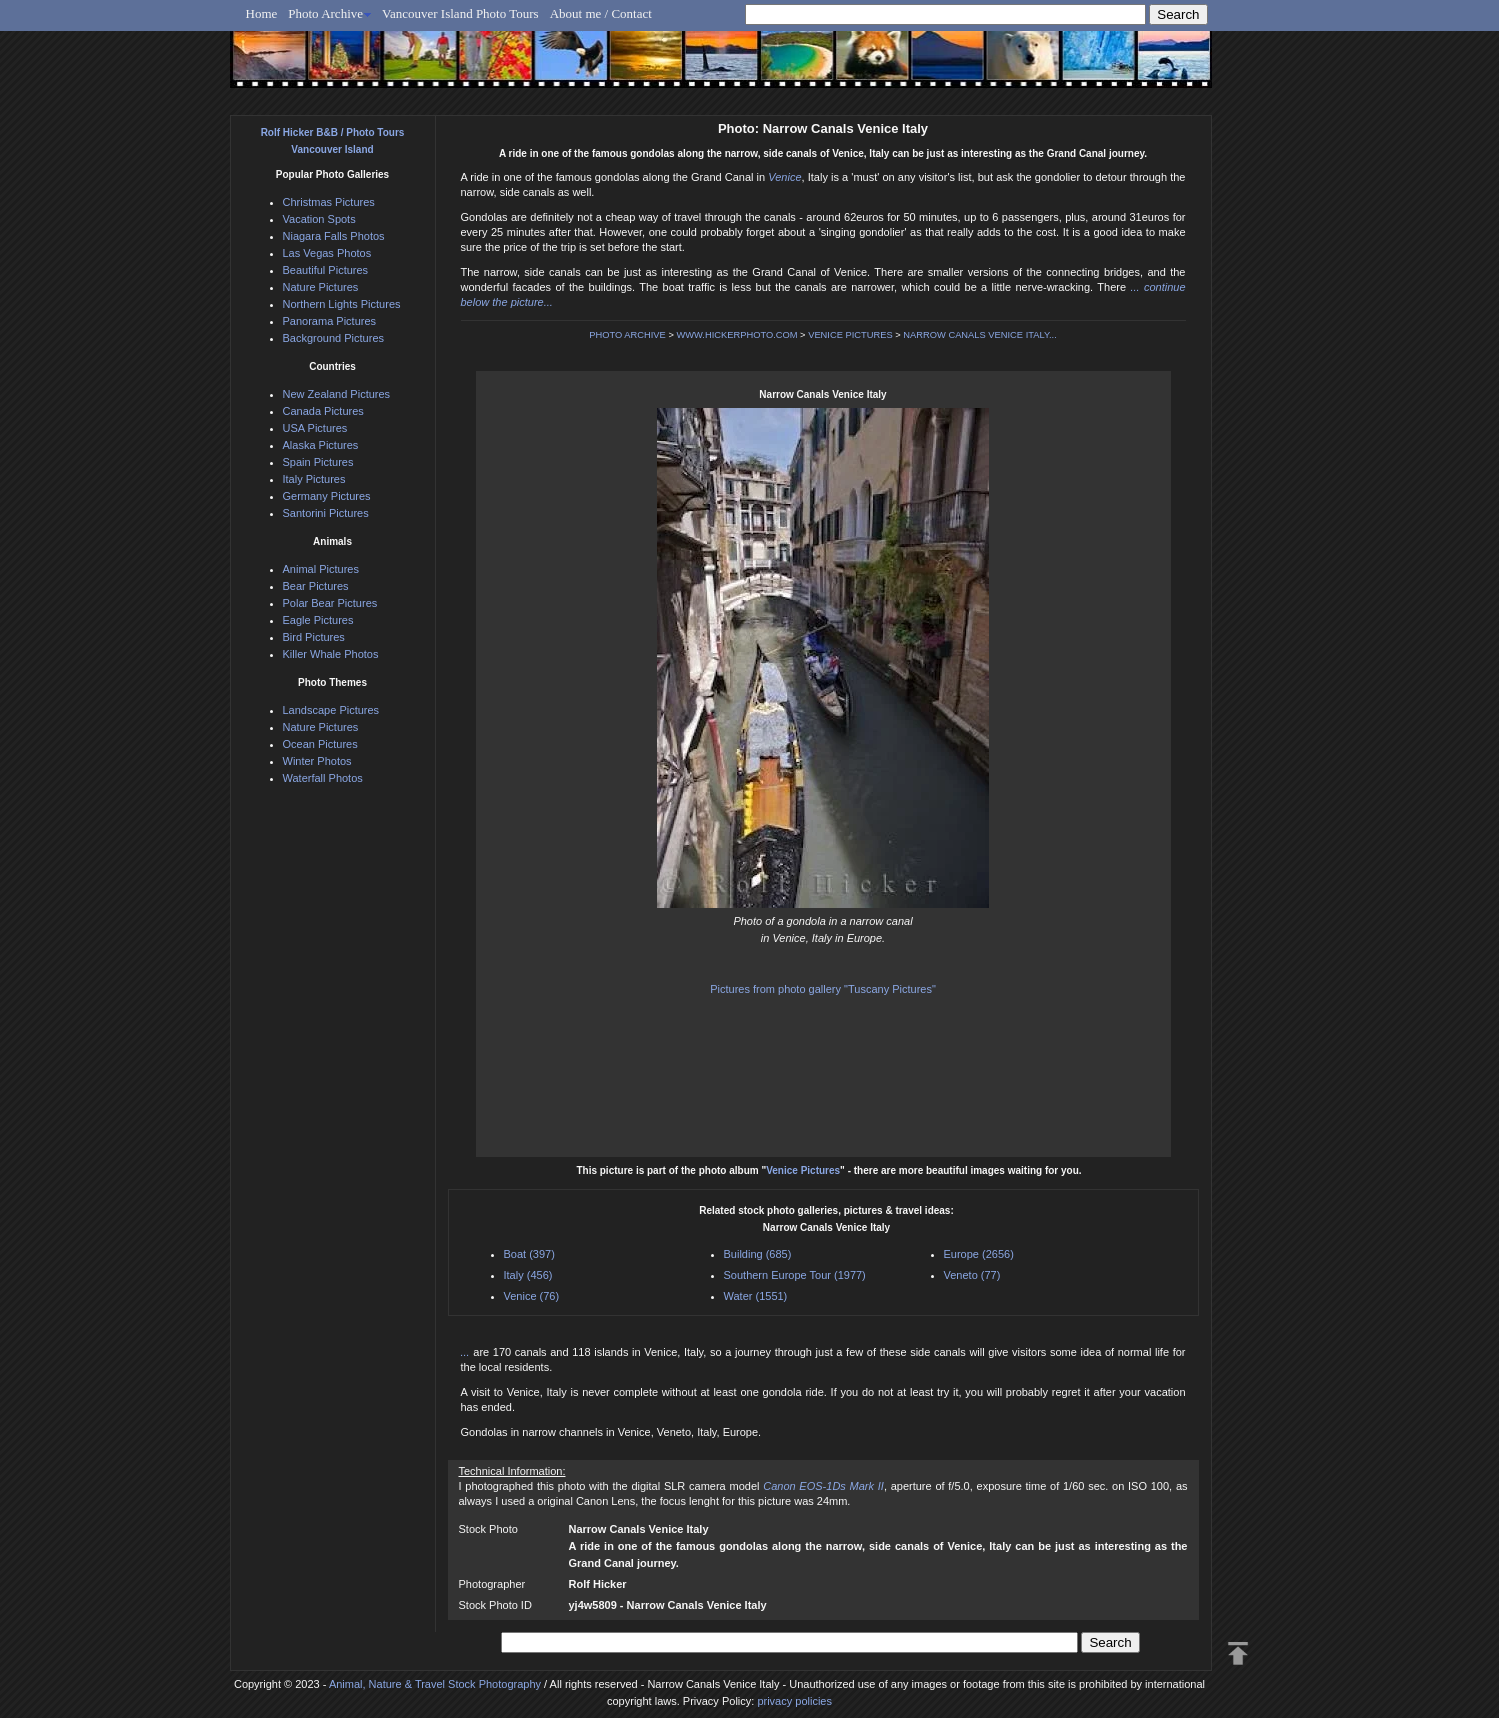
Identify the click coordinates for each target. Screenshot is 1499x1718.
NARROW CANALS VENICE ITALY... (979, 335)
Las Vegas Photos (327, 253)
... (467, 1352)
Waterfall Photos (323, 778)
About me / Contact (601, 13)
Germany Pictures (327, 496)
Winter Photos (317, 761)
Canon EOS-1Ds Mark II (823, 1486)
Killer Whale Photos (331, 654)
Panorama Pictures (330, 321)
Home (262, 13)
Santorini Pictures (326, 513)
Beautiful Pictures (326, 270)
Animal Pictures (321, 569)
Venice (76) (532, 1296)
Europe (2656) (979, 1254)
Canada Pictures (323, 411)
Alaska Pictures (321, 445)
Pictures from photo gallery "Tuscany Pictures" (823, 989)
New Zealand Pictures (337, 394)
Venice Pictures (803, 1170)
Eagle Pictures (318, 620)
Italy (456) (528, 1275)
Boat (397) (529, 1254)
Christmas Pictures (329, 202)
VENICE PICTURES (850, 335)
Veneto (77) (972, 1275)
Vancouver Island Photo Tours (460, 13)
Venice (784, 177)
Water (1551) (756, 1296)
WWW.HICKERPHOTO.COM (736, 335)
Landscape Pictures (331, 710)
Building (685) (758, 1254)
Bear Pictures (316, 586)
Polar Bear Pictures (330, 603)
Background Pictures (334, 338)
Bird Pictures (314, 637)
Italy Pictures (314, 479)
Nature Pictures (321, 287)
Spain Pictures (318, 462)
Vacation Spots (319, 219)
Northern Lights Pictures (342, 304)
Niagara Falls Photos (334, 236)
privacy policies (794, 1701)
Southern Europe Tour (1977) (795, 1275)
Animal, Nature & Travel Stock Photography (435, 1684)
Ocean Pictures (320, 744)
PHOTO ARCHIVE (627, 335)
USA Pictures (315, 428)
